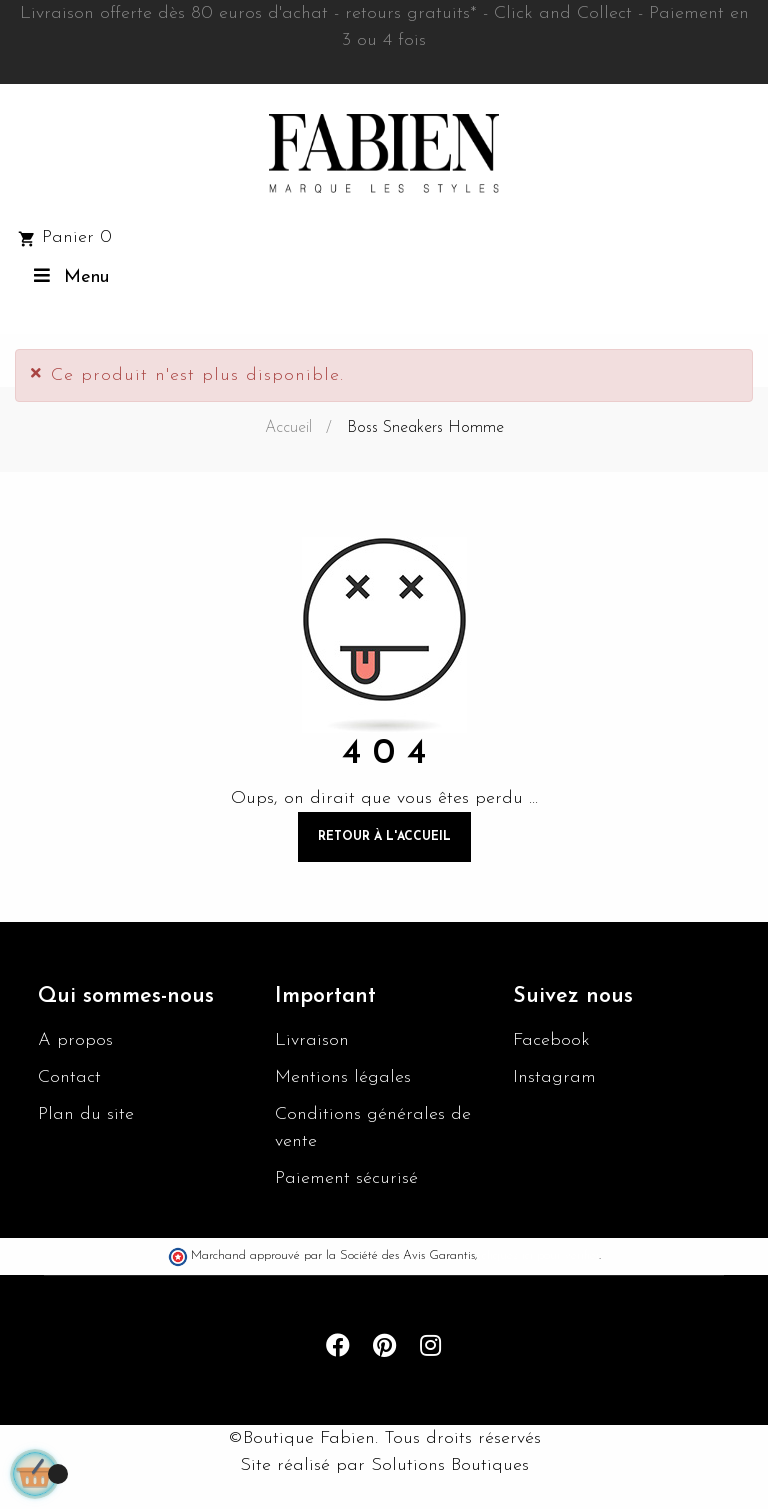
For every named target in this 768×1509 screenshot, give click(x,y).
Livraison (312, 1040)
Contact (69, 1077)
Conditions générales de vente (373, 1128)
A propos (75, 1040)
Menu (69, 276)
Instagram (554, 1077)
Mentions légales (343, 1077)
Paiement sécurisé (346, 1178)
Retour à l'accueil (384, 837)
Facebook (551, 1040)
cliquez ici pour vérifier (540, 1256)
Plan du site (86, 1114)
